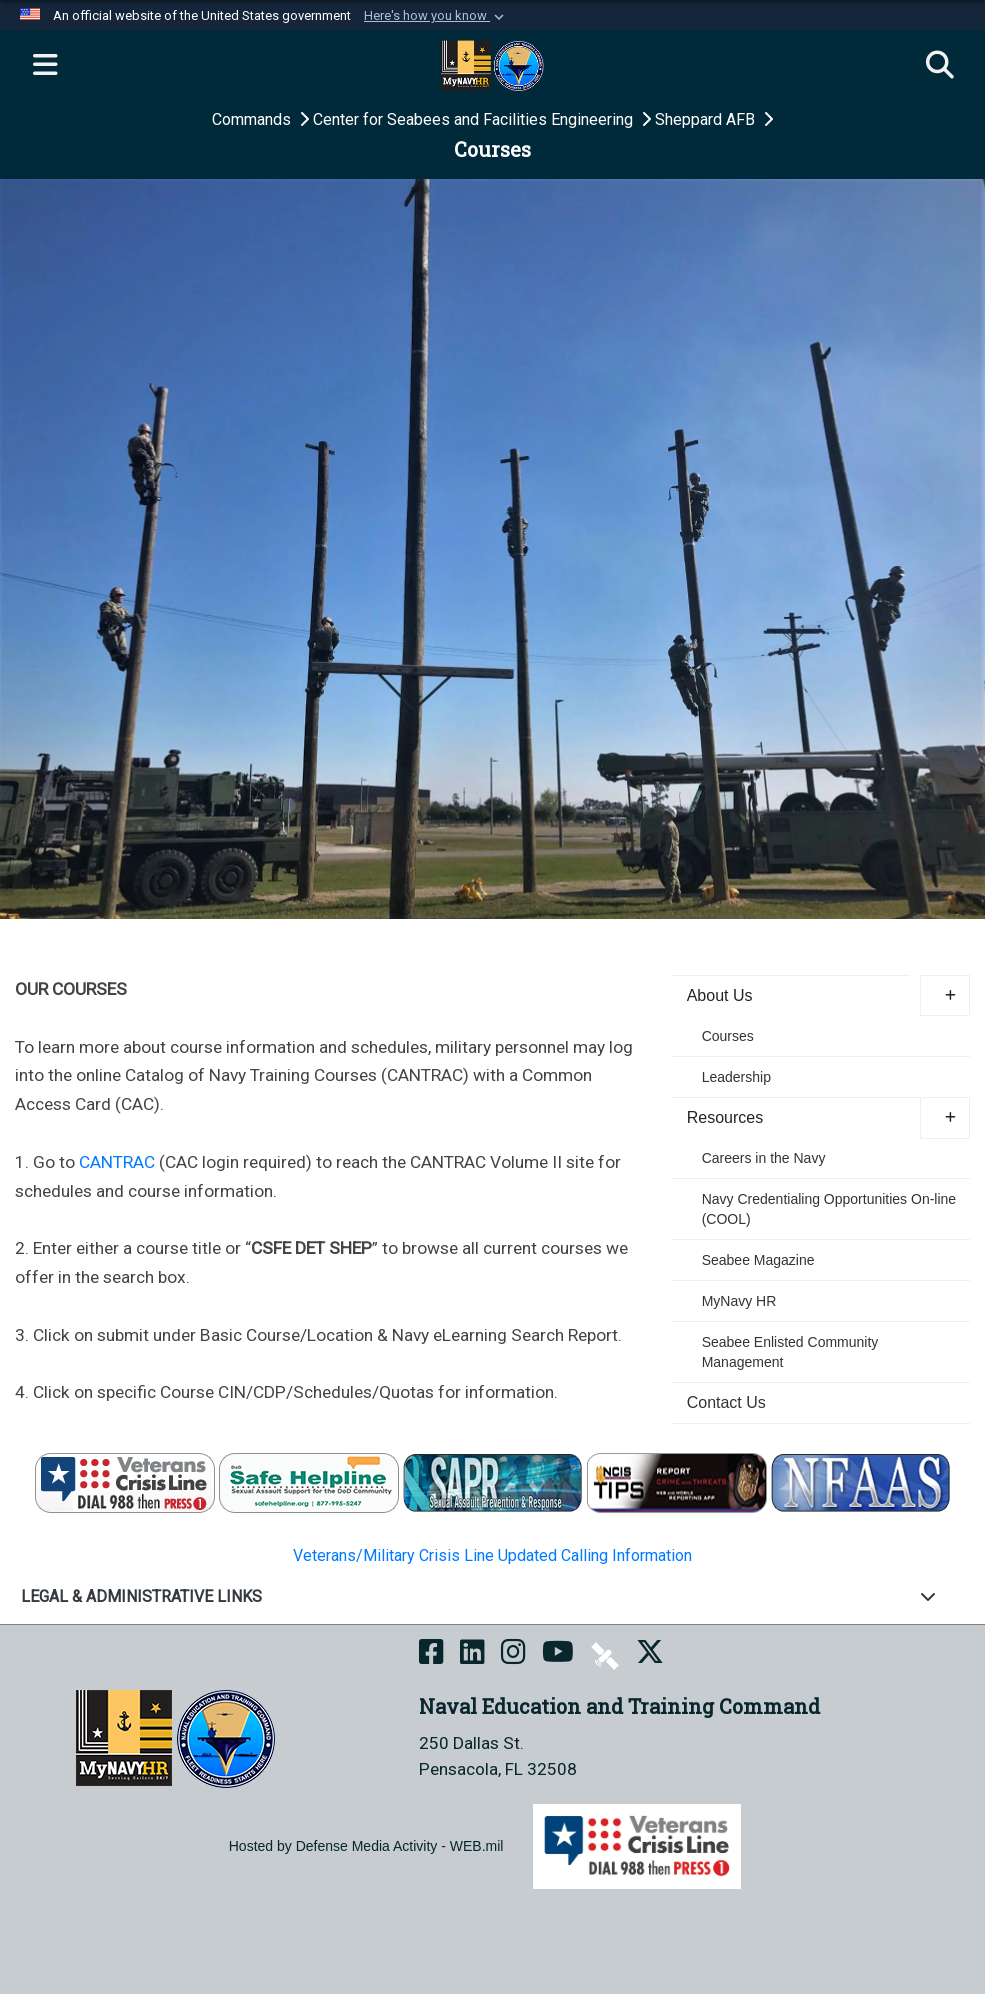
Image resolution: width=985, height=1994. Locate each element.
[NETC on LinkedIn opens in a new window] (472, 1653)
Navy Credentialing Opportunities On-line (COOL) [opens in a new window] (829, 1209)
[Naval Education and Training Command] (175, 1738)
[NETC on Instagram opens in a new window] (513, 1653)
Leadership (736, 1077)
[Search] (940, 66)
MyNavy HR (739, 1301)
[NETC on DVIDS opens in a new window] (605, 1653)
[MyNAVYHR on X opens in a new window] (650, 1653)
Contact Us (726, 1402)
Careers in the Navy (764, 1158)
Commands (253, 119)
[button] (436, 16)
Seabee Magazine (758, 1260)
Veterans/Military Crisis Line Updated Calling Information (492, 1555)
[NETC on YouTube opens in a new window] (558, 1653)
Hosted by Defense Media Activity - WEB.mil (366, 1846)
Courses (728, 1036)
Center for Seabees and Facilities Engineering (475, 119)
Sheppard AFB (707, 119)
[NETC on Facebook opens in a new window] (431, 1653)
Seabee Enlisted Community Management (790, 1352)
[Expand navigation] (45, 66)
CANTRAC (117, 1162)
